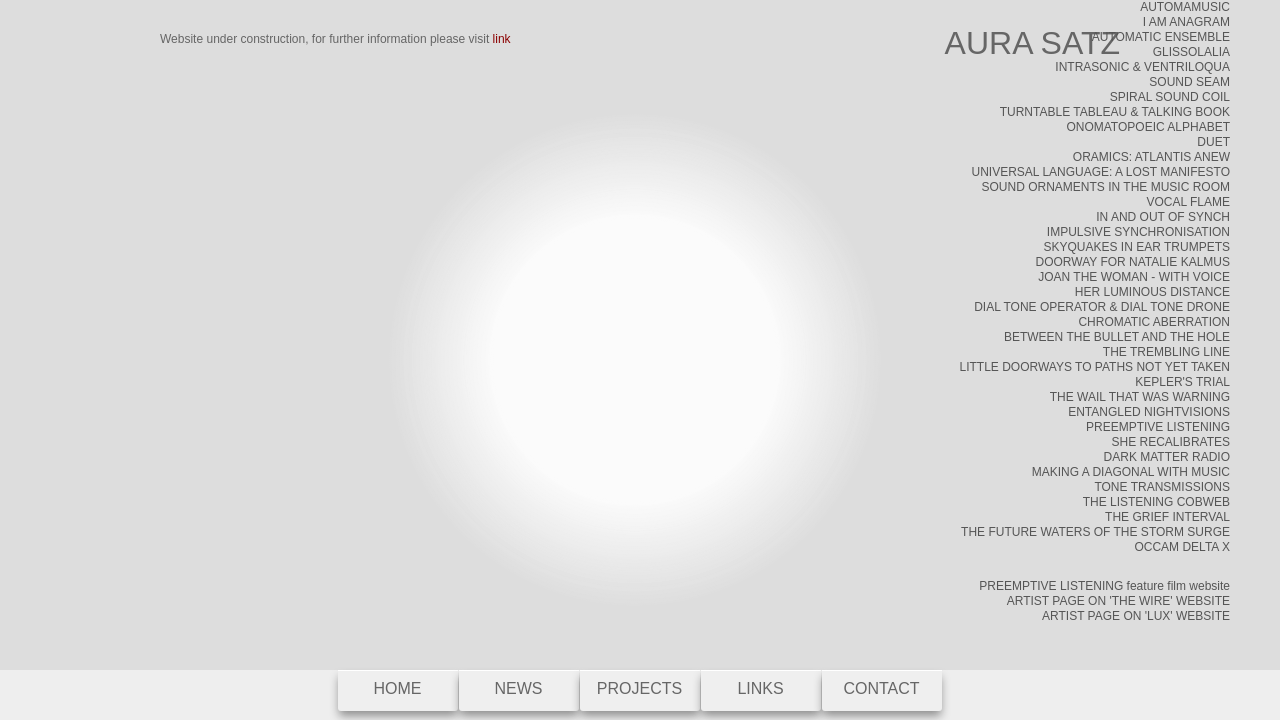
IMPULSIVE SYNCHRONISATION (1138, 232)
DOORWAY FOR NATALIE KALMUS (1133, 262)
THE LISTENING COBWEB (1156, 502)
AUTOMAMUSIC (1185, 7)
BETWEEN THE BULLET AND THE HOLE (1117, 337)
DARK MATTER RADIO (1167, 457)
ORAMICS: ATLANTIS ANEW (1151, 157)
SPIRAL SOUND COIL (1170, 97)
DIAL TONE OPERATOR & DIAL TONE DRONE (1102, 307)
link (502, 39)
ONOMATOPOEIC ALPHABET (1148, 127)
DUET (1213, 142)
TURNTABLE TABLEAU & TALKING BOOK (1115, 112)
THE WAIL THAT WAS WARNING (1140, 397)
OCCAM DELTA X (1182, 547)
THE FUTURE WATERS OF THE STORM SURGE (1095, 532)
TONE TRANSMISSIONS (1162, 487)
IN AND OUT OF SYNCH (1163, 217)
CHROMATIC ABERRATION (1154, 322)
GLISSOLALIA (1191, 52)
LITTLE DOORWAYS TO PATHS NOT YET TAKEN (1094, 367)
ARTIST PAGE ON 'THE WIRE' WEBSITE (1118, 601)
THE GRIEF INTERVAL (1167, 517)
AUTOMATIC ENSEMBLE (1161, 37)
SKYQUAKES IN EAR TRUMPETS (1137, 247)
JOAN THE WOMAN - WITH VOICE (1134, 277)
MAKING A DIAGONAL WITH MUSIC (1131, 472)
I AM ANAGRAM (1186, 22)
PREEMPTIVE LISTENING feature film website (1104, 586)
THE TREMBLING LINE (1166, 352)
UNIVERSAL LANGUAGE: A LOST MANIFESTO (1100, 172)
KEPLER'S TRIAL (1182, 382)
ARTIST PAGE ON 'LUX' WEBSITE (1136, 616)
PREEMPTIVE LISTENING (1158, 427)
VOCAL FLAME (1188, 202)
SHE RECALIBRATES (1171, 442)
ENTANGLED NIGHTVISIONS (1149, 412)
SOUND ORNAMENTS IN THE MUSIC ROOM (1106, 187)
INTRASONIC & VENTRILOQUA (1142, 67)
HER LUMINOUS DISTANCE (1152, 292)
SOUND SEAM (1189, 82)
